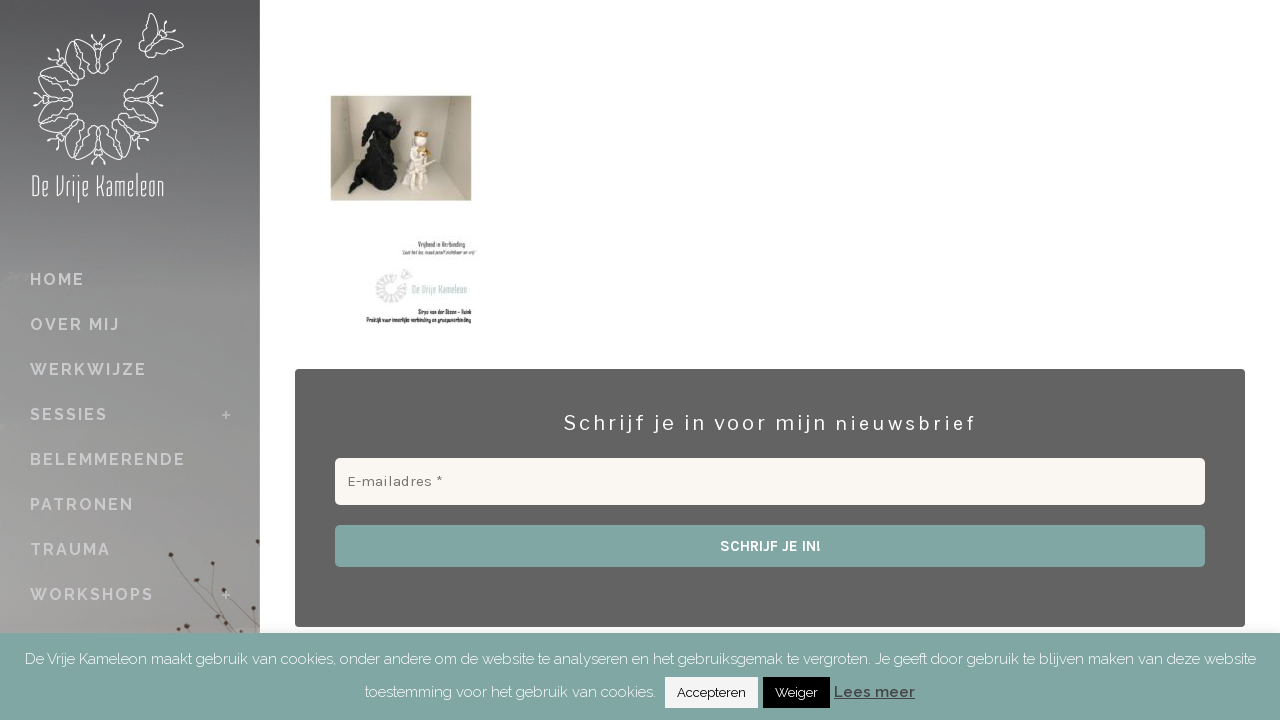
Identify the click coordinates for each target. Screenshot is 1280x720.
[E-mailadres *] (770, 481)
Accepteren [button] (711, 692)
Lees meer (874, 692)
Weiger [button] (796, 692)
